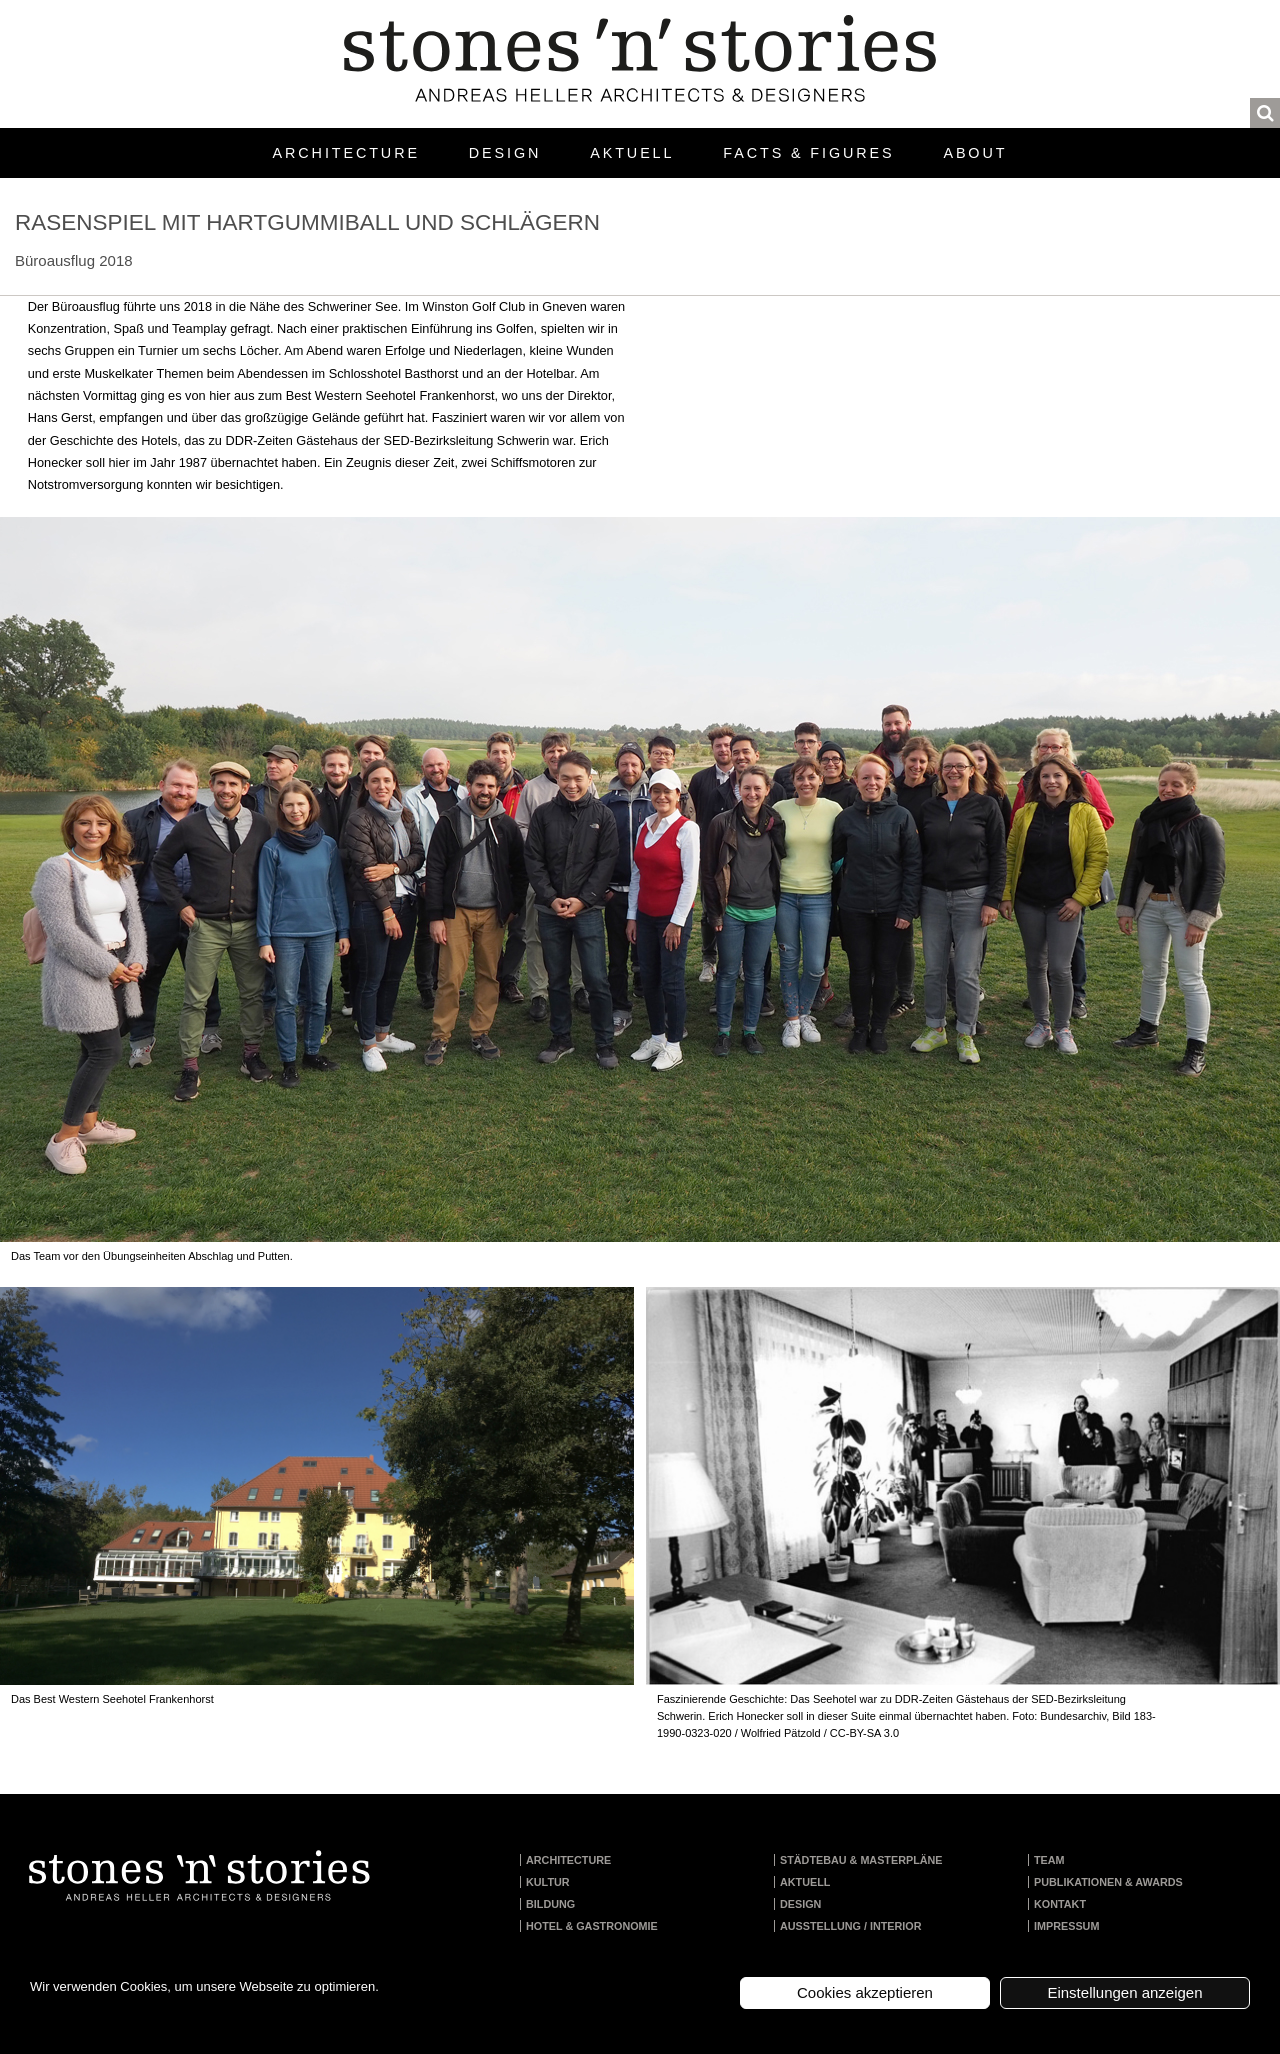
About (975, 153)
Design (505, 153)
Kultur (548, 1882)
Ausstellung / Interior (851, 1926)
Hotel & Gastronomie (592, 1926)
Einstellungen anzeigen (1124, 1992)
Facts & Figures (808, 153)
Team (1049, 1860)
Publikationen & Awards (1108, 1882)
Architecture (346, 153)
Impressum (1066, 1926)
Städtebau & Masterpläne (861, 1860)
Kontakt (1060, 1904)
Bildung (550, 1904)
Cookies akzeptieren (865, 1992)
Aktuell (632, 153)
